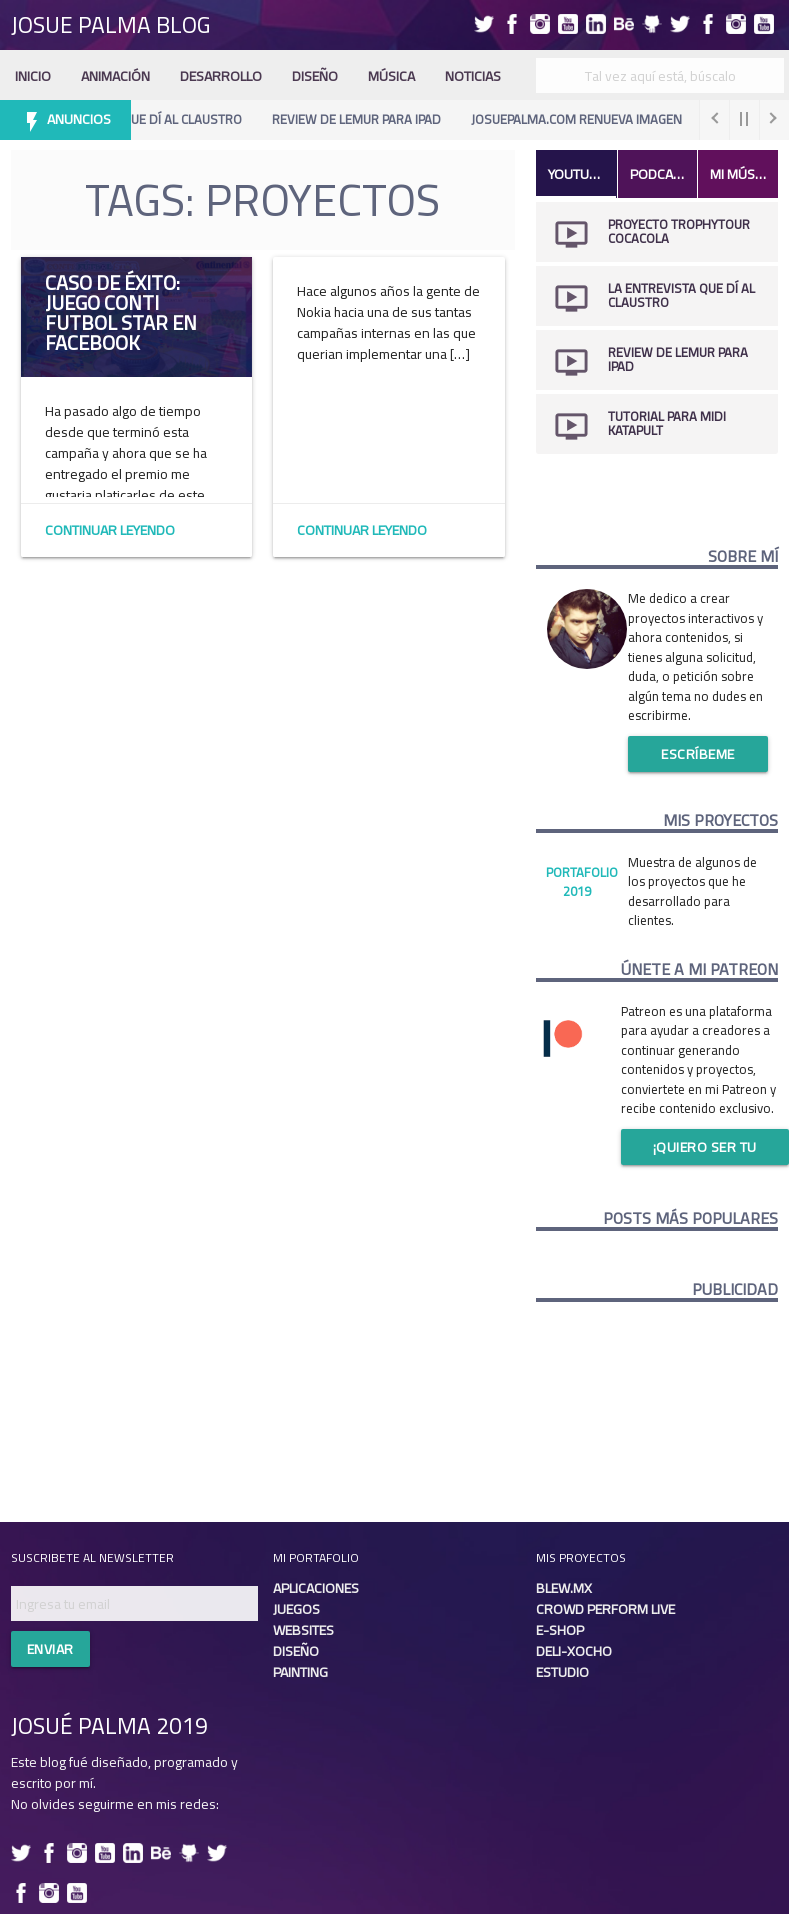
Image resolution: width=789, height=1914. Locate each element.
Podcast (659, 174)
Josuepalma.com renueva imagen (582, 119)
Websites (303, 1630)
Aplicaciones (316, 1588)
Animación (115, 76)
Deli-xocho (574, 1651)
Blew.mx (564, 1588)
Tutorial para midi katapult (667, 423)
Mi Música (742, 174)
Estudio (562, 1672)
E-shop (560, 1630)
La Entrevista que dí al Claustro (142, 119)
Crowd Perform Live (605, 1609)
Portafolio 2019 (582, 882)
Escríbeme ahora (698, 756)
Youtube (576, 174)
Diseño (315, 76)
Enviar (50, 1649)
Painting (300, 1672)
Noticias (473, 76)
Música (391, 76)
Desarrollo (221, 76)
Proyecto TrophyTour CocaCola (679, 231)
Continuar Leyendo (110, 530)
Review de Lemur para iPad (362, 119)
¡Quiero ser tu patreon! (705, 1149)
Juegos (296, 1609)
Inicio (33, 76)
